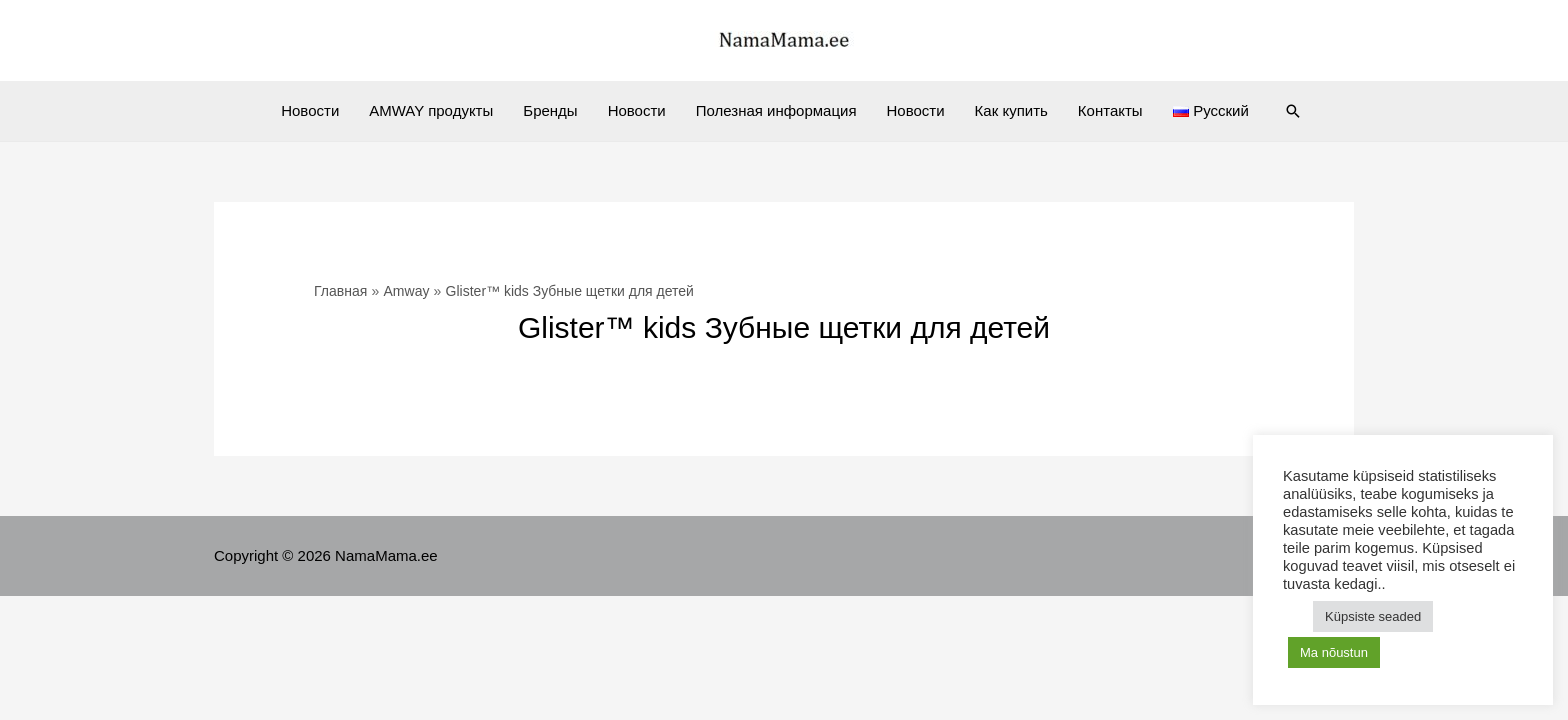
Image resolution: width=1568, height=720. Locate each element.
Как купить (1011, 110)
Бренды (550, 110)
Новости (310, 110)
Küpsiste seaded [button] (1373, 616)
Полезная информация (776, 110)
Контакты (1110, 110)
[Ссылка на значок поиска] (1293, 111)
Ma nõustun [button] (1334, 652)
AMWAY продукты (431, 110)
